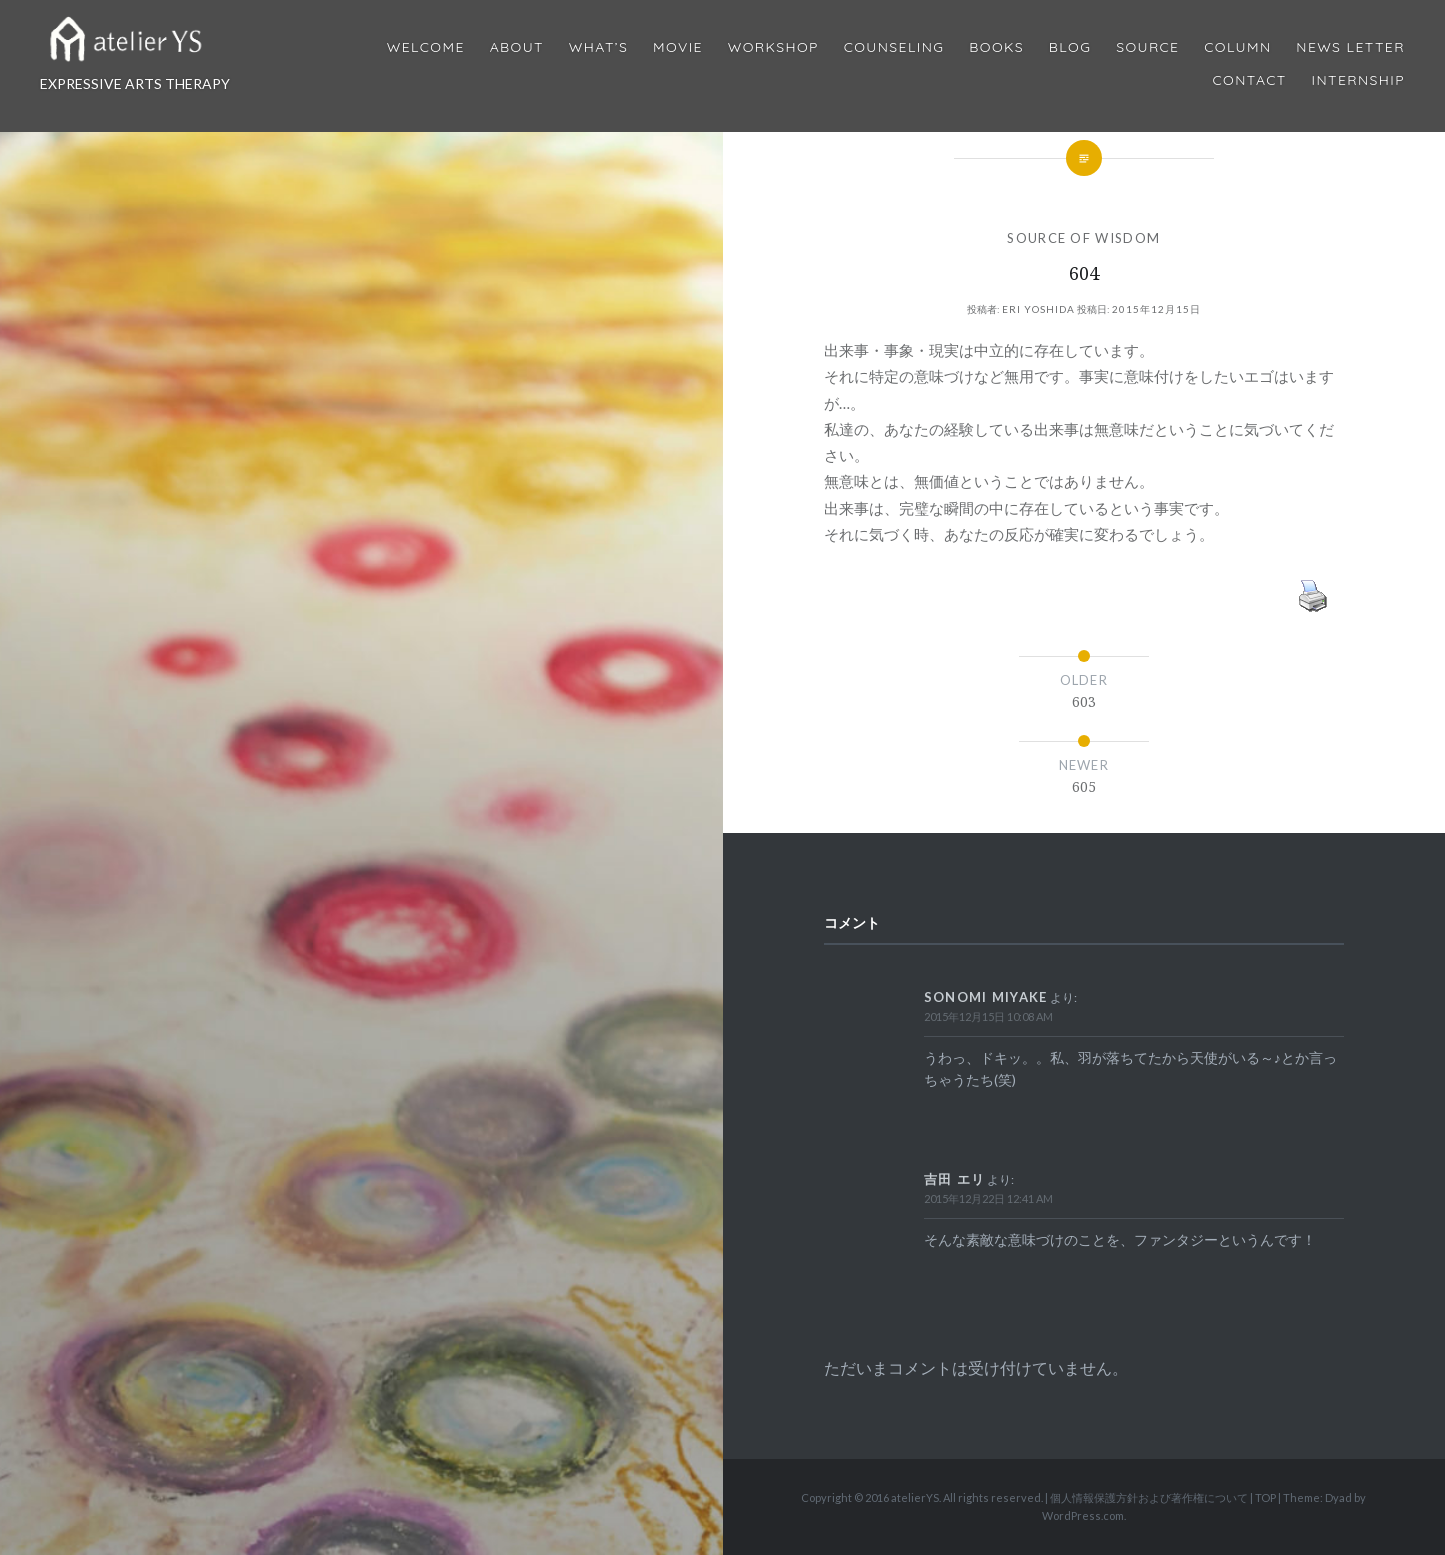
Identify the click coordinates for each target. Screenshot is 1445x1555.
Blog (1070, 47)
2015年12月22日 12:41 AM (988, 1198)
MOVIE (678, 47)
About (517, 47)
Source (1147, 47)
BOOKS (996, 47)
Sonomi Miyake (986, 997)
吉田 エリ (955, 1179)
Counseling (894, 47)
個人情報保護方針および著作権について (1149, 1497)
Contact (1250, 80)
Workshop (773, 47)
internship (1358, 80)
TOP (1265, 1497)
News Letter (1350, 47)
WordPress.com (1083, 1515)
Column (1237, 47)
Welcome (426, 47)
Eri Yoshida (1038, 309)
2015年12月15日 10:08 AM (988, 1016)
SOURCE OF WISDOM (1083, 238)
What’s (598, 47)
